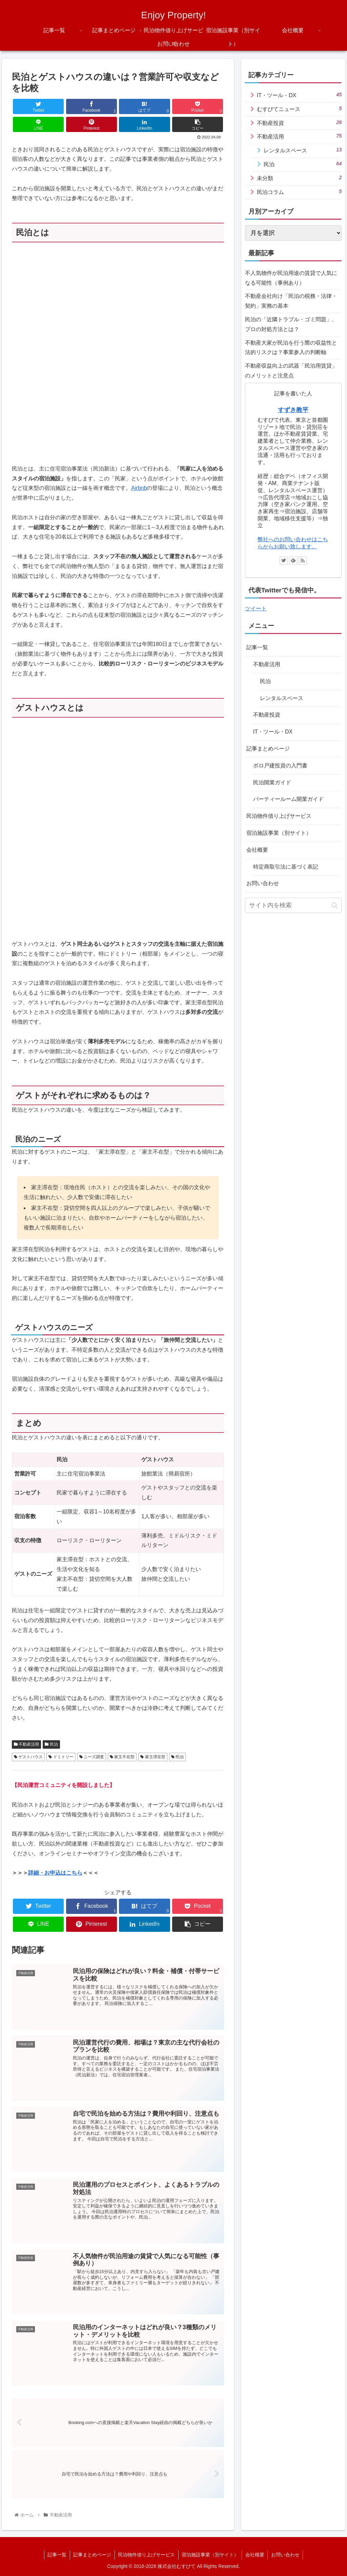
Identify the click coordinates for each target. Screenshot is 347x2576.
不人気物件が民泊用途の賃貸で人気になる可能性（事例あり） (291, 278)
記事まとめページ (268, 748)
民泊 (51, 1744)
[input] (293, 905)
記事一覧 (257, 647)
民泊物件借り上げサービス (278, 816)
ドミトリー (60, 1756)
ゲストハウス (28, 1756)
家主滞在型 (152, 1756)
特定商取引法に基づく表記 (285, 867)
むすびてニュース (299, 108)
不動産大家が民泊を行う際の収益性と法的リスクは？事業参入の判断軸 (291, 347)
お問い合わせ (262, 883)
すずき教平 (293, 410)
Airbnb (139, 488)
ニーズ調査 (91, 1756)
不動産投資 (299, 122)
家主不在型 (122, 1756)
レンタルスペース (303, 150)
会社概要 (257, 850)
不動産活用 (26, 1744)
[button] (335, 905)
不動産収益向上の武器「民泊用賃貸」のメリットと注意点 (291, 370)
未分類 (299, 177)
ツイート (256, 608)
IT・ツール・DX (299, 94)
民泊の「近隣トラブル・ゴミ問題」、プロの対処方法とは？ (291, 324)
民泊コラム (299, 191)
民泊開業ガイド (272, 782)
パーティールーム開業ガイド (288, 799)
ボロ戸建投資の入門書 (280, 765)
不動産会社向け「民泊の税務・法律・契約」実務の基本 (291, 301)
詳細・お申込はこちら (55, 1873)
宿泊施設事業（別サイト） (278, 833)
